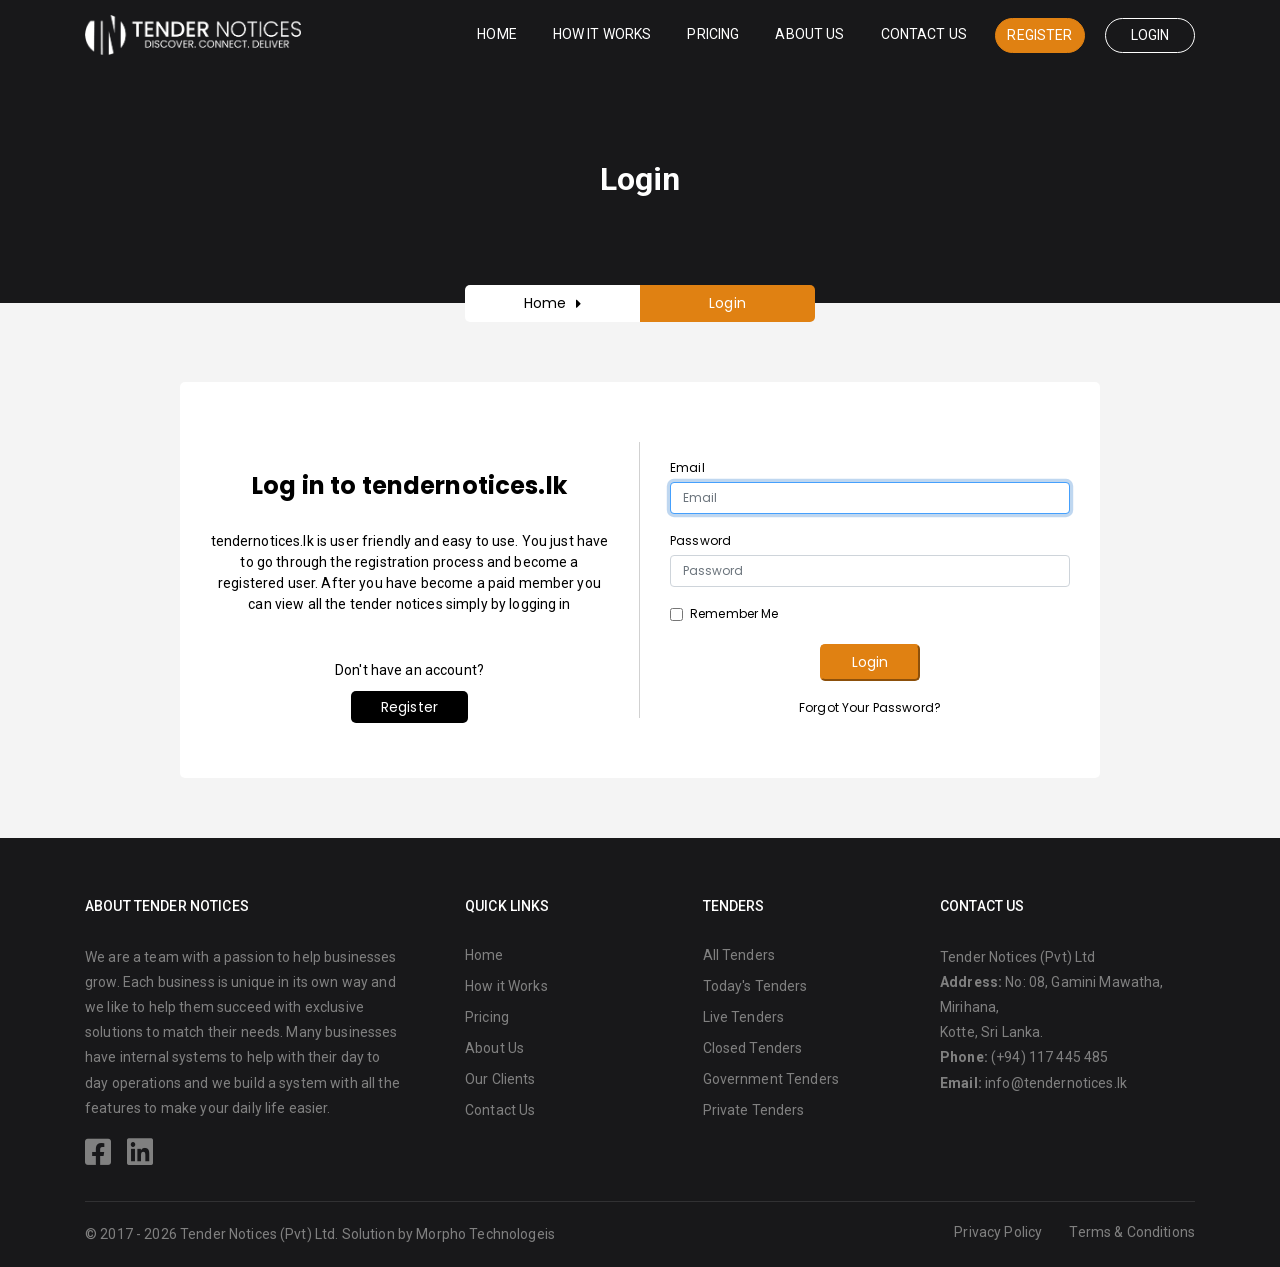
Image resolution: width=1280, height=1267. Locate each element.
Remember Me (734, 613)
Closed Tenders (753, 1048)
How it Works (602, 34)
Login (1150, 35)
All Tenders (739, 955)
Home (497, 34)
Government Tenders (771, 1079)
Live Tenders (744, 1017)
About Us (809, 34)
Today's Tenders (755, 986)
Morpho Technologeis (485, 1234)
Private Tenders (754, 1110)
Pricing (713, 34)
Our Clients (500, 1079)
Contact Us (924, 34)
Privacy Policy (998, 1232)
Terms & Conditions (1132, 1232)
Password (700, 540)
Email (687, 467)
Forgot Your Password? (870, 707)
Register (1039, 35)
